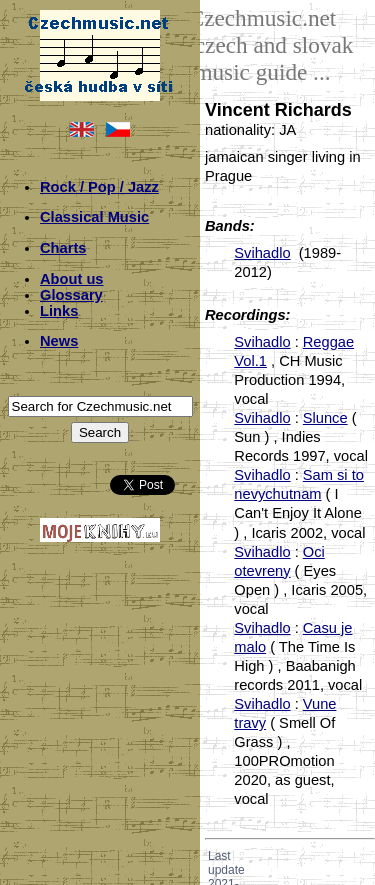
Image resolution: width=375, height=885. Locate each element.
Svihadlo (262, 253)
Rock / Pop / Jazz (99, 187)
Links (59, 311)
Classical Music (94, 217)
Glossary (71, 295)
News (59, 341)
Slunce (325, 418)
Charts (63, 248)
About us (72, 279)
